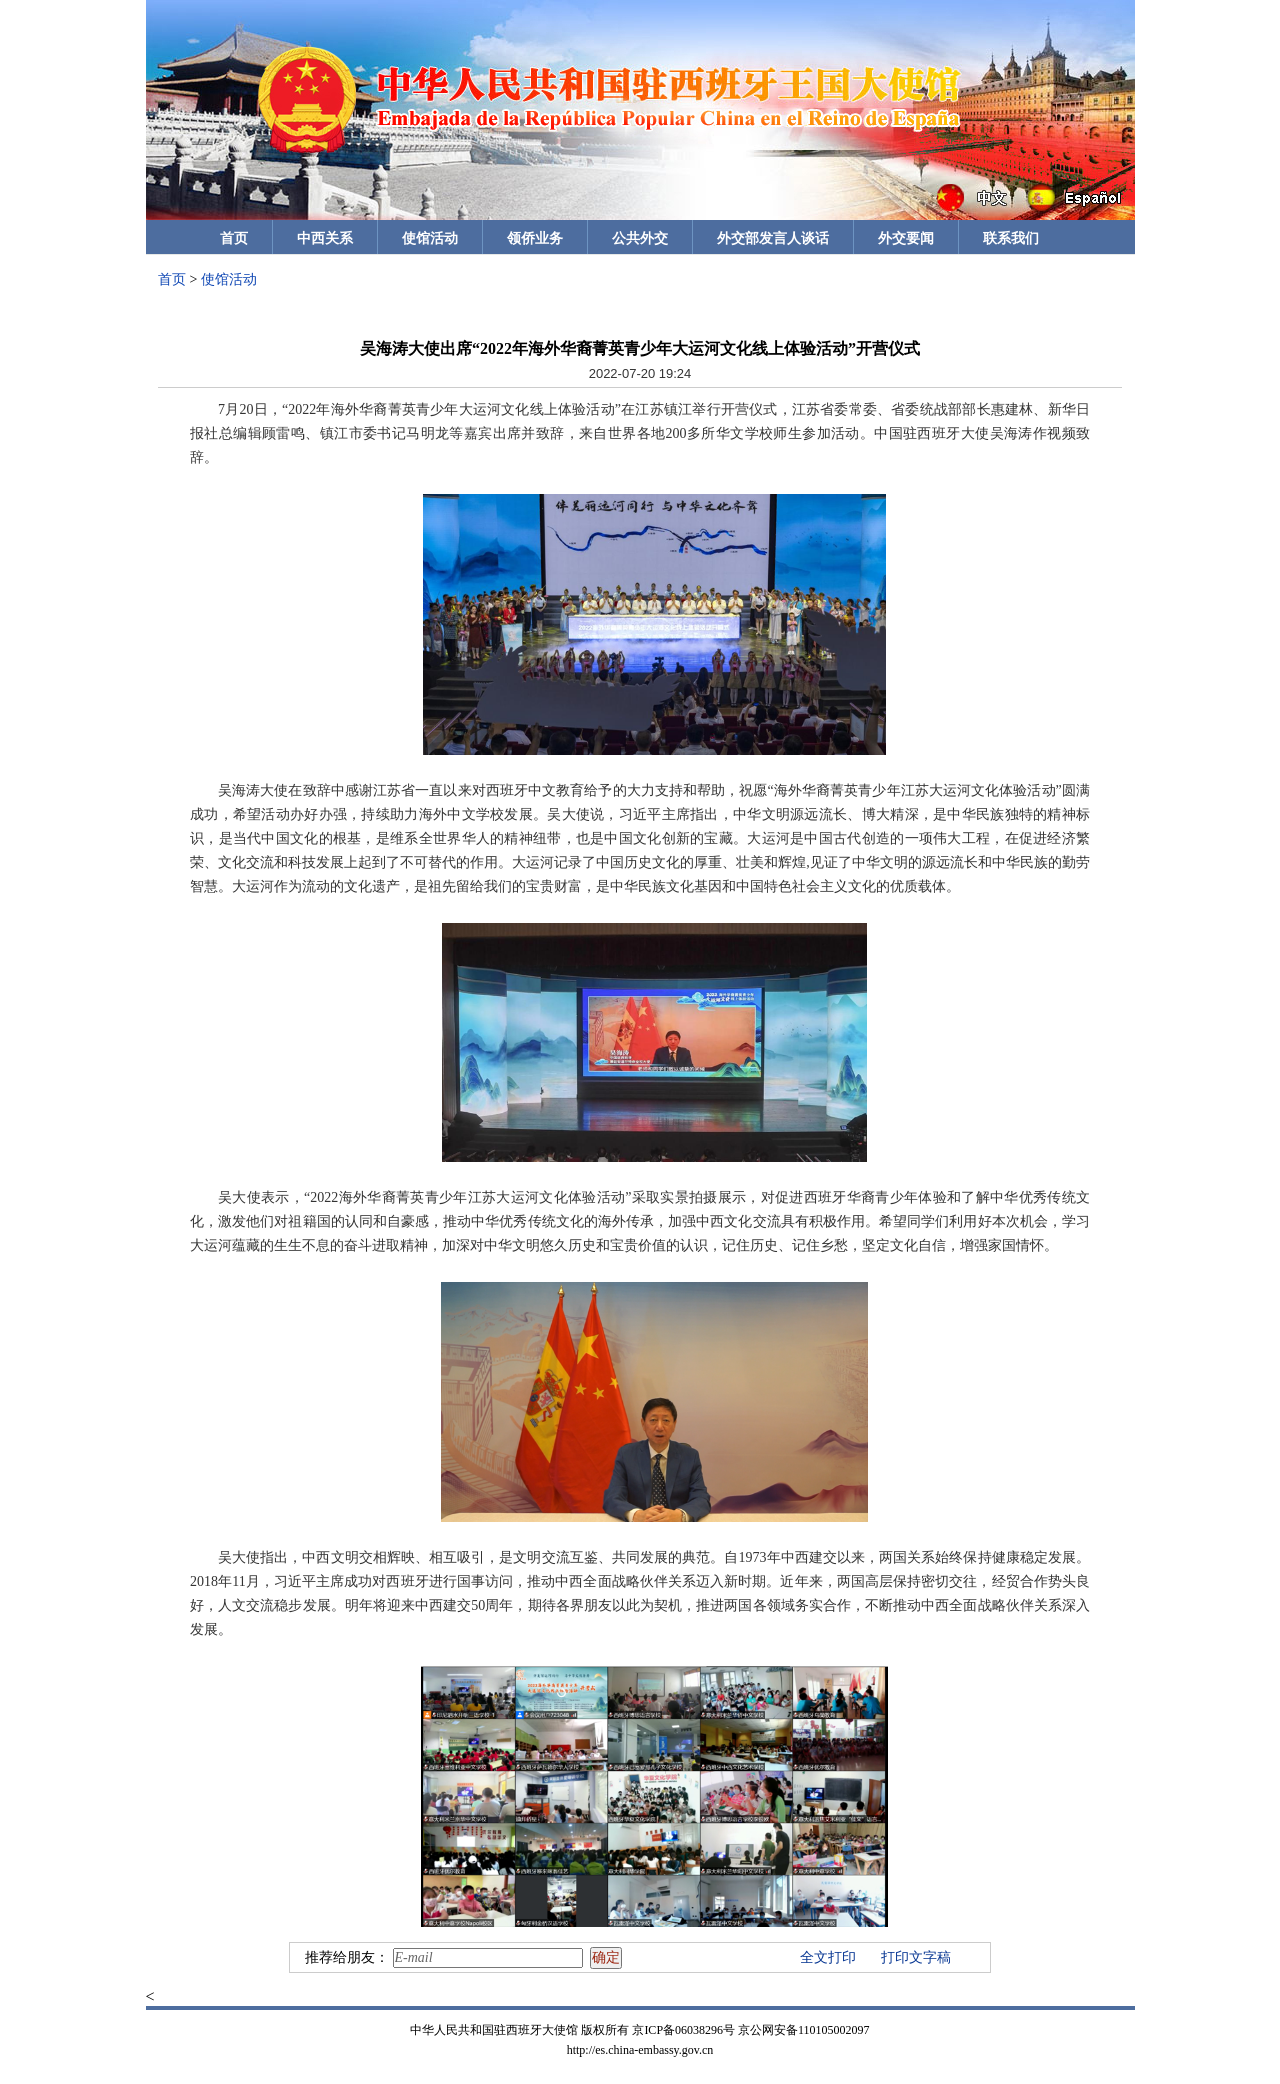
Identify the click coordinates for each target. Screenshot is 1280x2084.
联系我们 (1011, 238)
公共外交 (640, 238)
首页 (234, 238)
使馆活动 (430, 238)
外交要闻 (906, 238)
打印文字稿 (916, 1957)
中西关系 (325, 238)
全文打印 (828, 1957)
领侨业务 (535, 238)
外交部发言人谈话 (773, 238)
